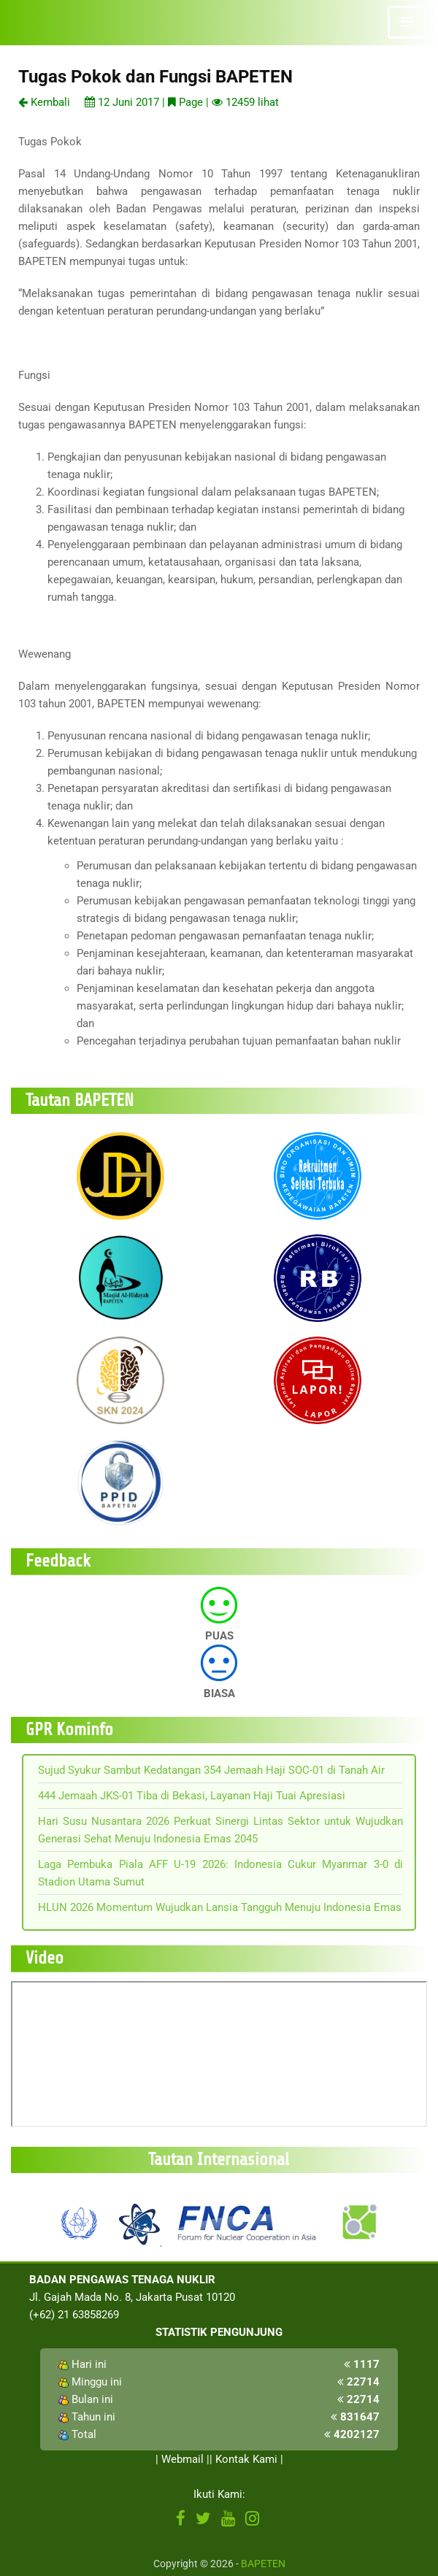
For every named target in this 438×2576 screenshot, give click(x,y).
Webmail (182, 2459)
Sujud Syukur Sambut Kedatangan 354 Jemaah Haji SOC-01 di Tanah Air (211, 1770)
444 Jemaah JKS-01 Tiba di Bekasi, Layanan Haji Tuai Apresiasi (191, 1795)
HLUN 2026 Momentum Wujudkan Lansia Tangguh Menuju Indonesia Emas (220, 1907)
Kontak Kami (246, 2459)
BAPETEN (263, 2563)
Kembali (44, 102)
